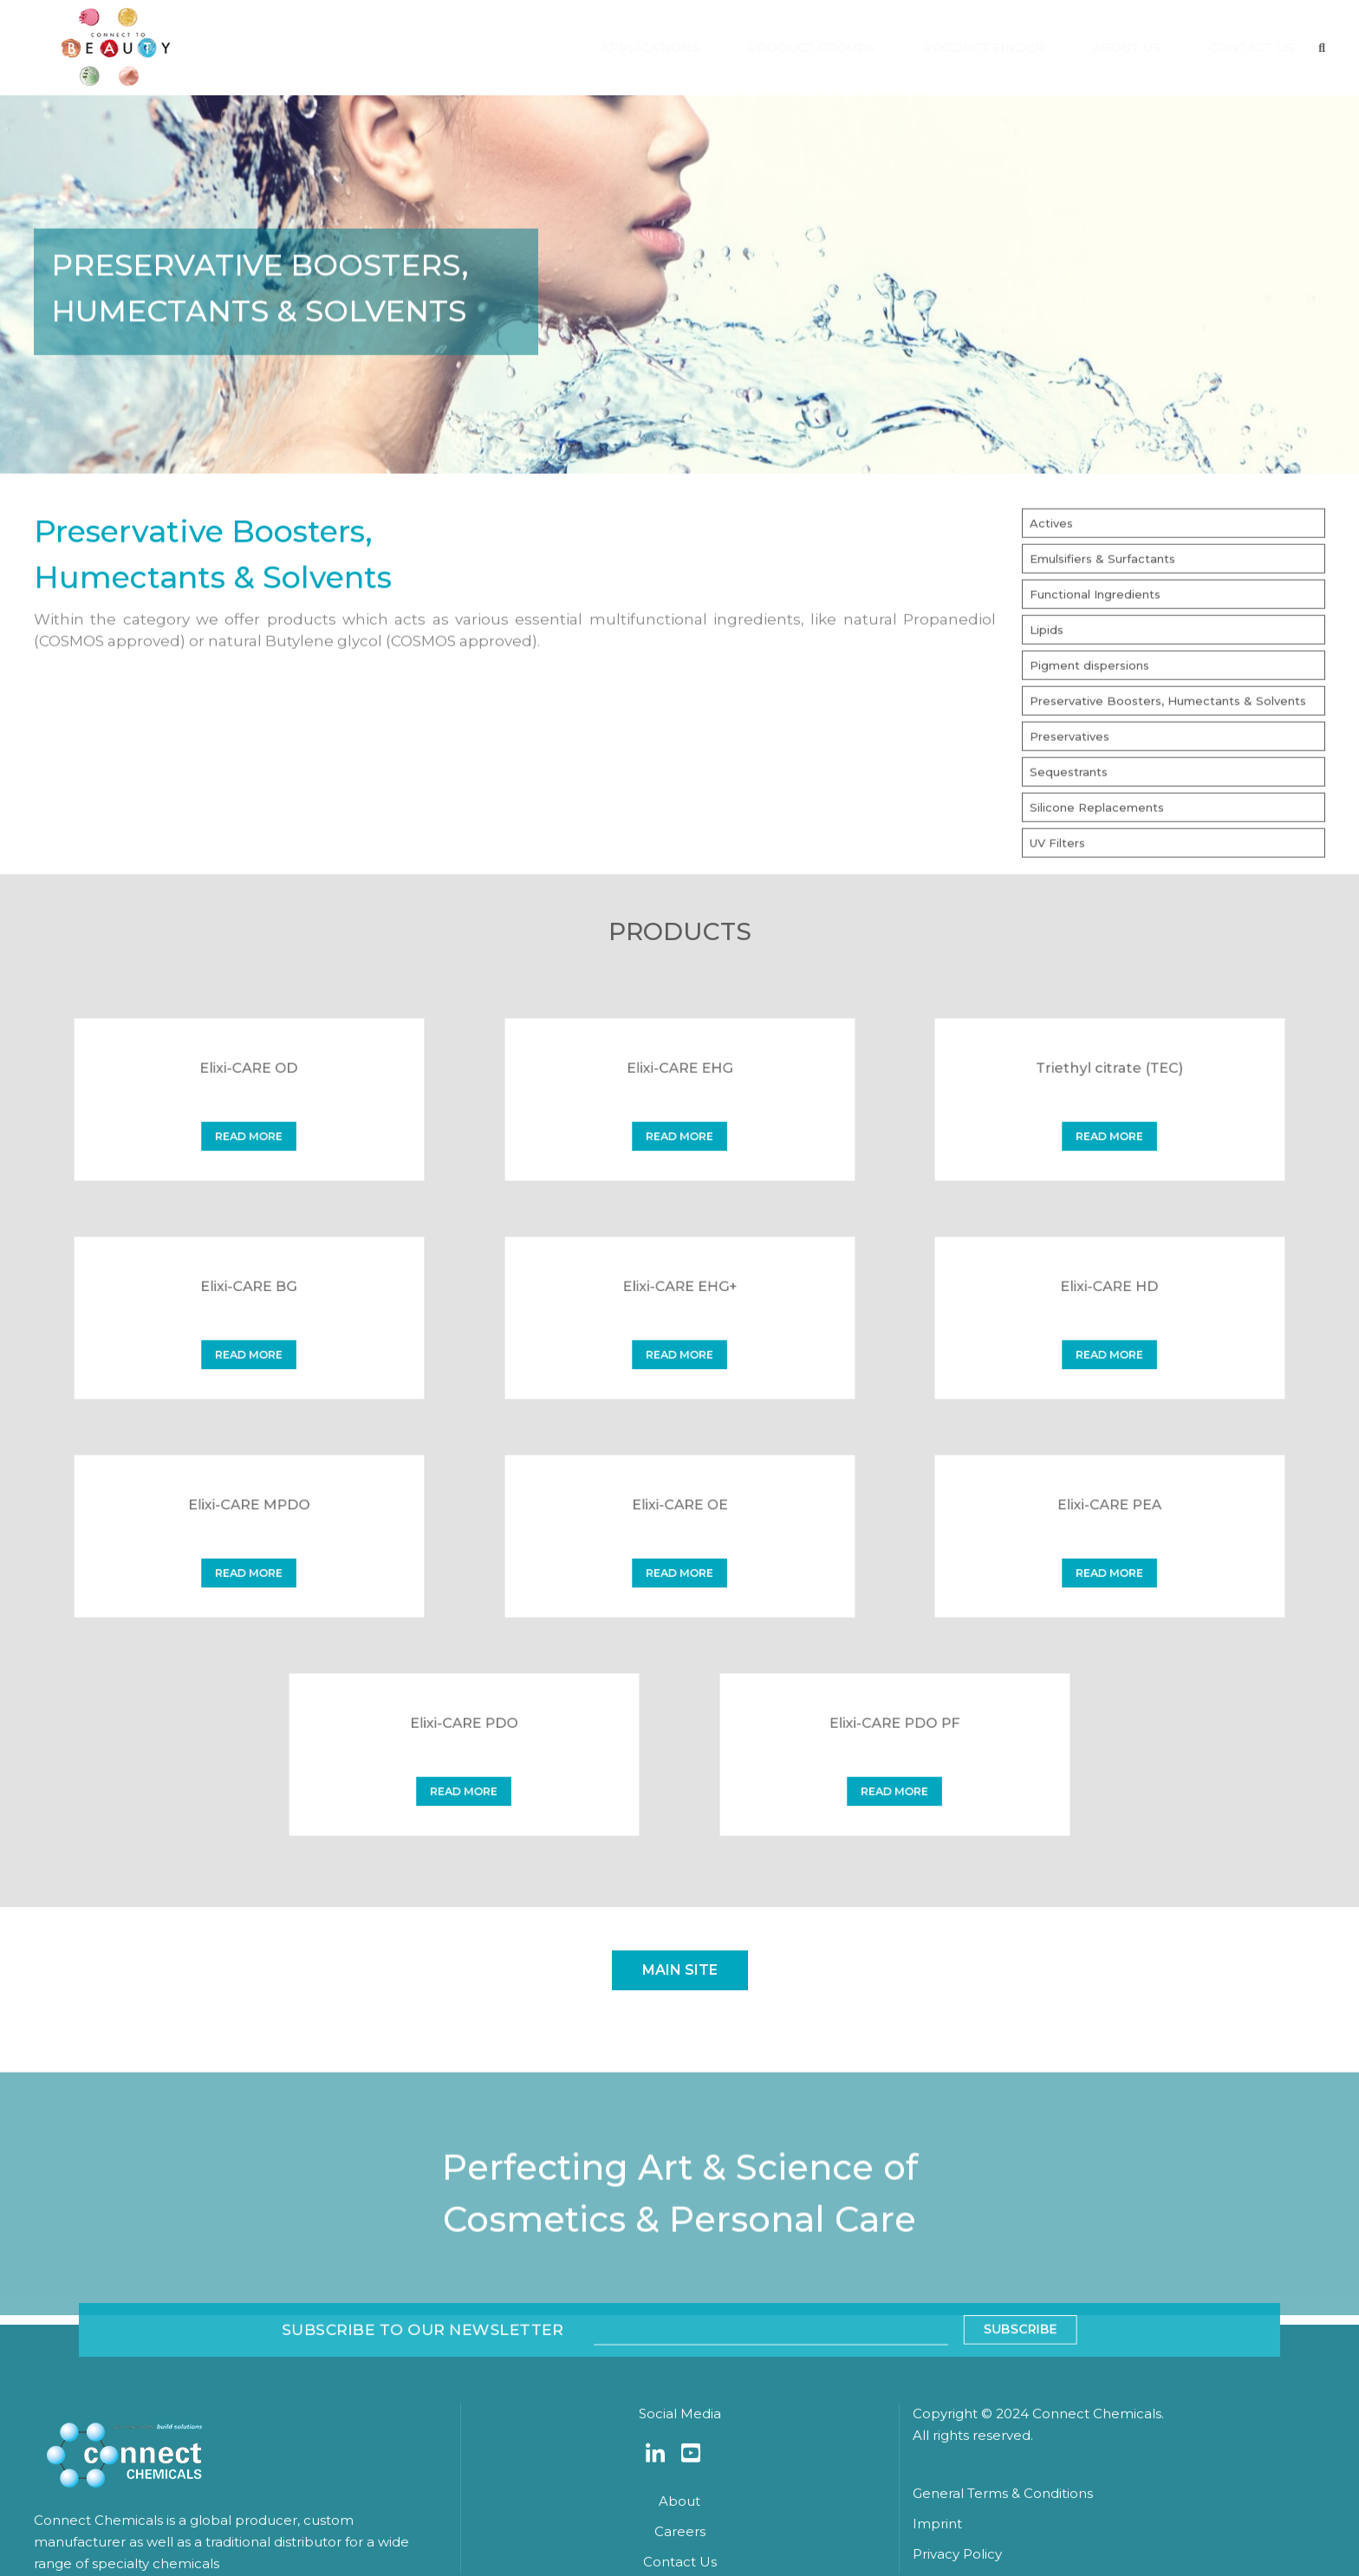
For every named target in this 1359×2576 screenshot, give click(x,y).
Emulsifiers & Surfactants (1102, 579)
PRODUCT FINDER (983, 48)
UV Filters (1057, 863)
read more (249, 1126)
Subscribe (934, 2435)
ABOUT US (1127, 48)
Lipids (1046, 650)
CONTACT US (1251, 48)
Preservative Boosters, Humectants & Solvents (1168, 721)
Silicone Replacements (1097, 827)
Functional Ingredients (1095, 614)
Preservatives (1069, 756)
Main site (680, 1970)
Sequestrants (1069, 792)
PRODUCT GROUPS (811, 48)
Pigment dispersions (1089, 685)
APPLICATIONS (650, 48)
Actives (1051, 543)
